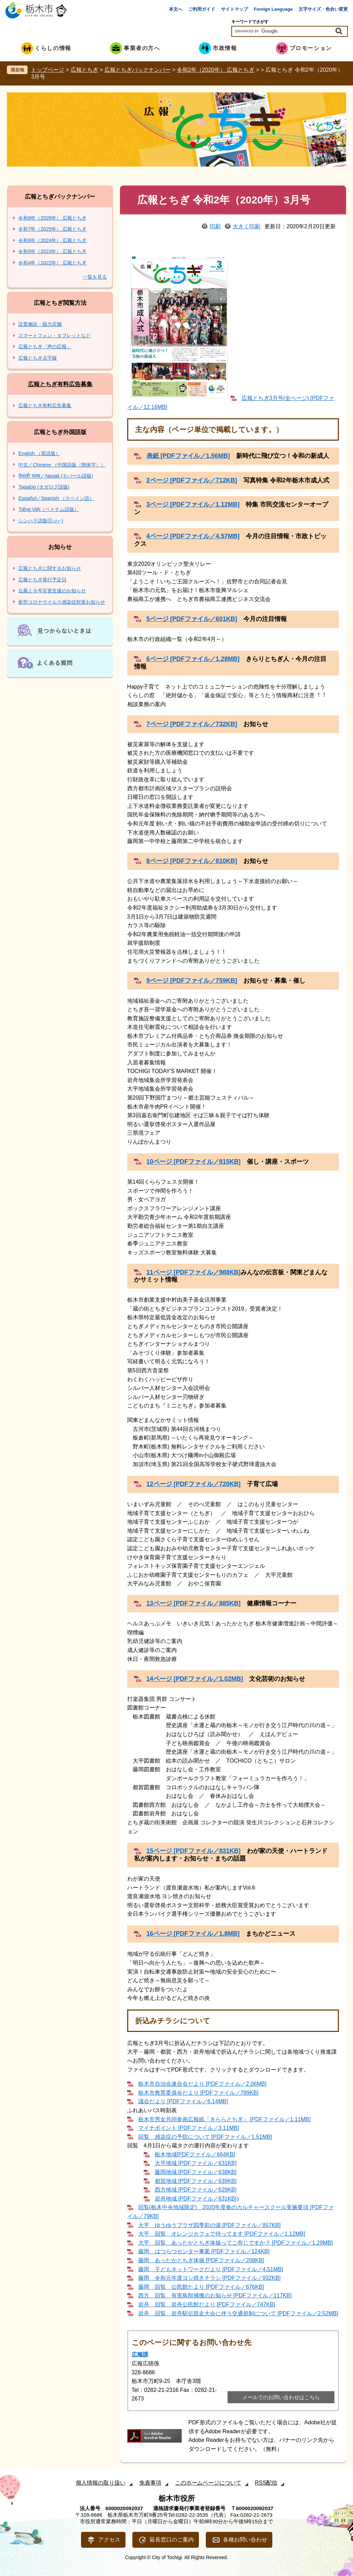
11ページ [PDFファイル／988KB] (194, 1272)
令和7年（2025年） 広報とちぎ (52, 229)
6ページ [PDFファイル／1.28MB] (193, 658)
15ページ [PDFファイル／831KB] (194, 1850)
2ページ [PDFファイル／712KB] (192, 480)
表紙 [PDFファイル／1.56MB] (188, 455)
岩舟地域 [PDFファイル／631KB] (195, 2199)
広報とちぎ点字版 (37, 358)
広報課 (140, 2354)
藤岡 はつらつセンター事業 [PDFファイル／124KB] (204, 2251)
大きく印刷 (246, 226)
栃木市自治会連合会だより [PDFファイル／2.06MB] (202, 2084)
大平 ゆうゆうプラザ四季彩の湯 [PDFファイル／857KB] (209, 2225)
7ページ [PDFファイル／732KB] (192, 724)
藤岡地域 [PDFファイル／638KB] (195, 2172)
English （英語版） (39, 453)
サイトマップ (234, 9)
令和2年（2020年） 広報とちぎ (215, 70)
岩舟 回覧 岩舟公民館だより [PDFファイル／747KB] (206, 2304)
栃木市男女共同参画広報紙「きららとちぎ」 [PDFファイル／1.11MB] (224, 2119)
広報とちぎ (84, 70)
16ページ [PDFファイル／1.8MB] (193, 1933)
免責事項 (150, 2483)
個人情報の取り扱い (100, 2483)
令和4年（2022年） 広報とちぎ (52, 262)
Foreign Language (273, 9)
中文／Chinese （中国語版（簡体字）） (61, 465)
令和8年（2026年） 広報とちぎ (52, 218)
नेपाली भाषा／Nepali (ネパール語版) (55, 476)
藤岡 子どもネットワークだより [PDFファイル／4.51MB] (210, 2269)
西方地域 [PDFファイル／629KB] (195, 2190)
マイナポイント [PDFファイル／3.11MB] (188, 2128)
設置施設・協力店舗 (40, 324)
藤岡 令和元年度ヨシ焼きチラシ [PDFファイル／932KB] (209, 2278)
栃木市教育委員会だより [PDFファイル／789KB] (198, 2093)
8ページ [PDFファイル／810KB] (192, 861)
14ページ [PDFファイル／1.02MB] (195, 1678)
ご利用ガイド (201, 9)
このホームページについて (208, 2483)
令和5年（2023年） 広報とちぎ (52, 251)
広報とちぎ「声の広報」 (44, 346)
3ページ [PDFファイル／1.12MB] (193, 504)
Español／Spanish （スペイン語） (56, 498)
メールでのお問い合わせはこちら (281, 2397)
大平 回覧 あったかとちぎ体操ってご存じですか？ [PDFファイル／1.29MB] (235, 2243)
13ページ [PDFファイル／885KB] (194, 1603)
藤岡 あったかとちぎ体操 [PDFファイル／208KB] (201, 2260)
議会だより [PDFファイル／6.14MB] (183, 2101)
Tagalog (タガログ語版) (43, 487)
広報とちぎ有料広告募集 (60, 384)
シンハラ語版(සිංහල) (40, 520)
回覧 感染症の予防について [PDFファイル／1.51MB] (205, 2137)
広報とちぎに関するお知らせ (49, 568)
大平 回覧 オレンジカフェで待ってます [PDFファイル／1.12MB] (221, 2234)
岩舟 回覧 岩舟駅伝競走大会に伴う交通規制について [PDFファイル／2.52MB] (238, 2313)
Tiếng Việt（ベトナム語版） (48, 509)
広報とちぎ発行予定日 (42, 579)
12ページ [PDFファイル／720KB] (194, 1484)
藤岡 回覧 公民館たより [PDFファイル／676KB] (201, 2287)
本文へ (175, 9)
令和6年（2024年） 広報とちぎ (52, 240)
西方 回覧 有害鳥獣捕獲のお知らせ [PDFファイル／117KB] (215, 2295)
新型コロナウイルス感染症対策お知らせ (61, 602)
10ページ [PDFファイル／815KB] (194, 1161)
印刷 (215, 226)
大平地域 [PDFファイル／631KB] (195, 2163)
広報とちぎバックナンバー (137, 70)
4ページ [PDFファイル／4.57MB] (193, 536)
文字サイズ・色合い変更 (323, 9)
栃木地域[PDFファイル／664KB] (195, 2154)
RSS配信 (266, 2483)
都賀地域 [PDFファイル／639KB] (195, 2181)
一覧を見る (95, 277)
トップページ (47, 70)
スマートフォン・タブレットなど (54, 335)
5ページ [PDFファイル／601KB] (192, 618)
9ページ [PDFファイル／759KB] (192, 980)
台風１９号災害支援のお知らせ (52, 590)
